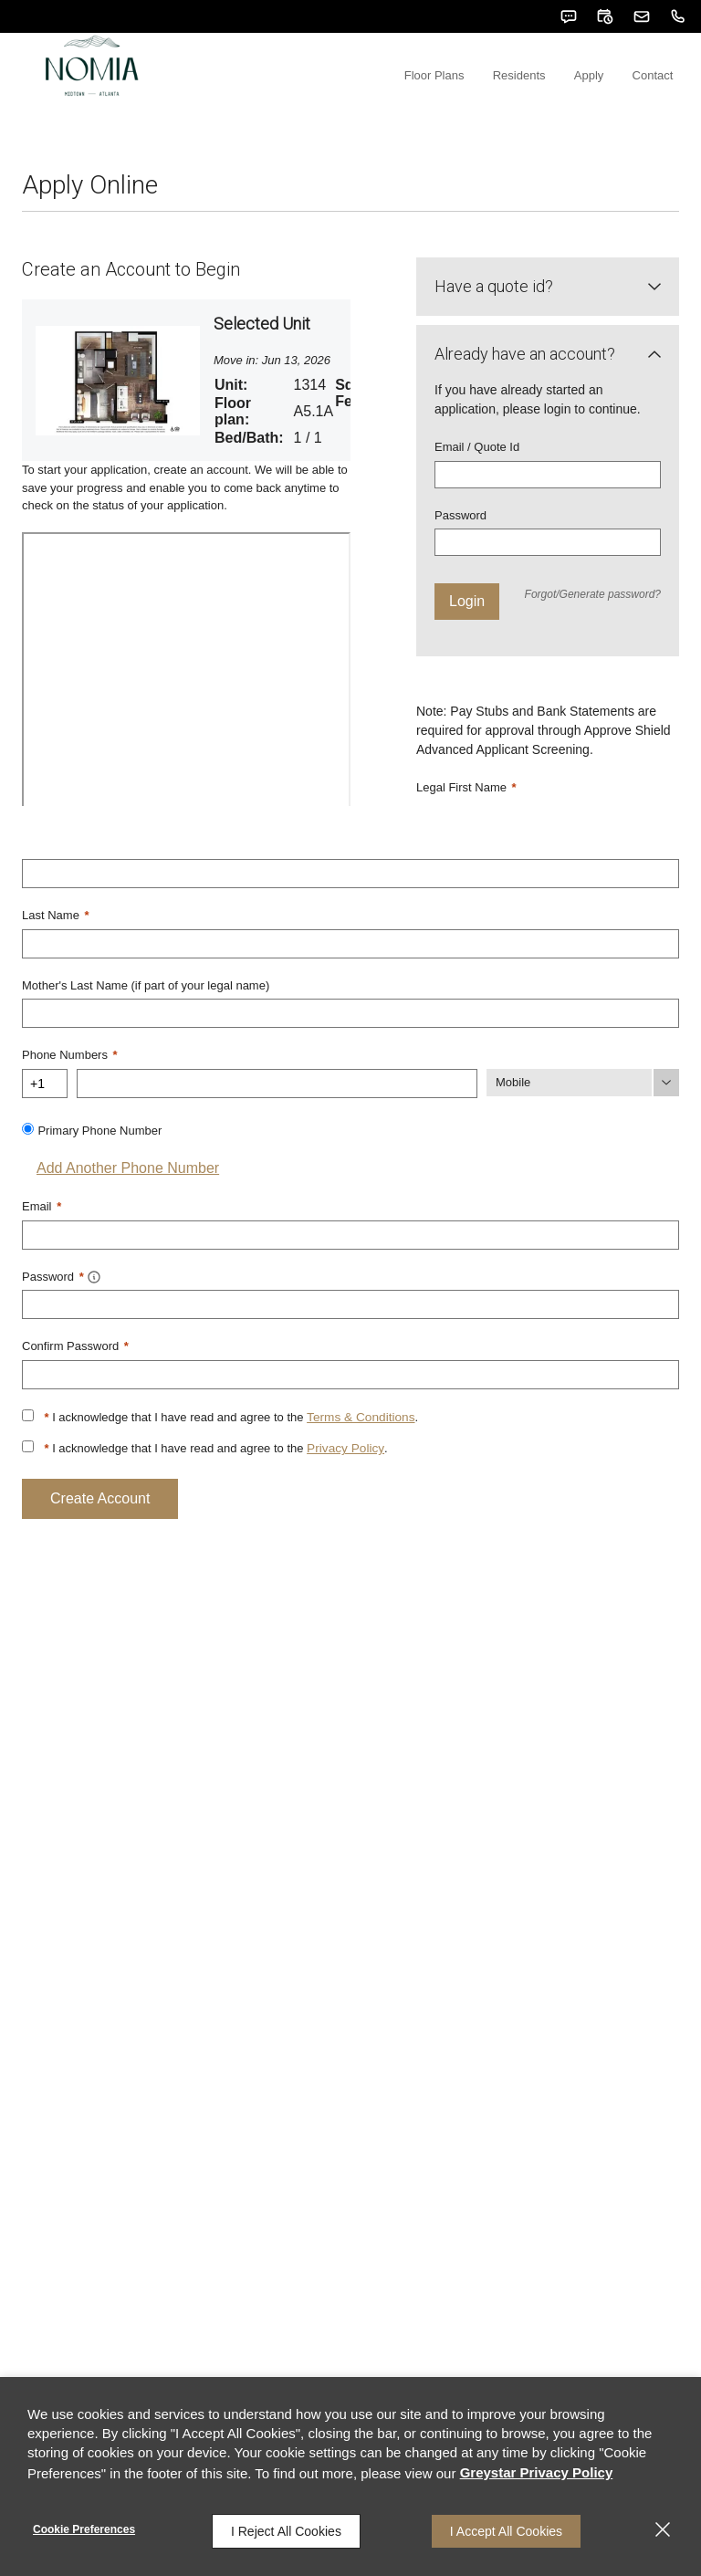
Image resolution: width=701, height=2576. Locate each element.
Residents (549, 119)
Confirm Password (75, 1381)
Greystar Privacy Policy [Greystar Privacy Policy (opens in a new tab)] (536, 2476)
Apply (607, 119)
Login (467, 647)
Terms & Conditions (358, 1452)
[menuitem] (476, 89)
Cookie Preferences (84, 2531)
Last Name (55, 960)
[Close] (663, 2531)
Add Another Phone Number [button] (120, 1207)
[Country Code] (45, 1123)
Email (41, 1245)
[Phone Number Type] (583, 1123)
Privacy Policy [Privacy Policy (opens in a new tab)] (344, 1483)
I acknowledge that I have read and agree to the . (228, 1452)
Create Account (100, 1532)
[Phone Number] (277, 1123)
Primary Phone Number (99, 1170)
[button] (568, 16)
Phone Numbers (70, 1096)
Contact (658, 119)
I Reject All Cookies (286, 2531)
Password (460, 562)
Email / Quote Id (476, 493)
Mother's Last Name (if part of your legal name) (145, 1028)
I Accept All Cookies (506, 2531)
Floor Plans (476, 119)
